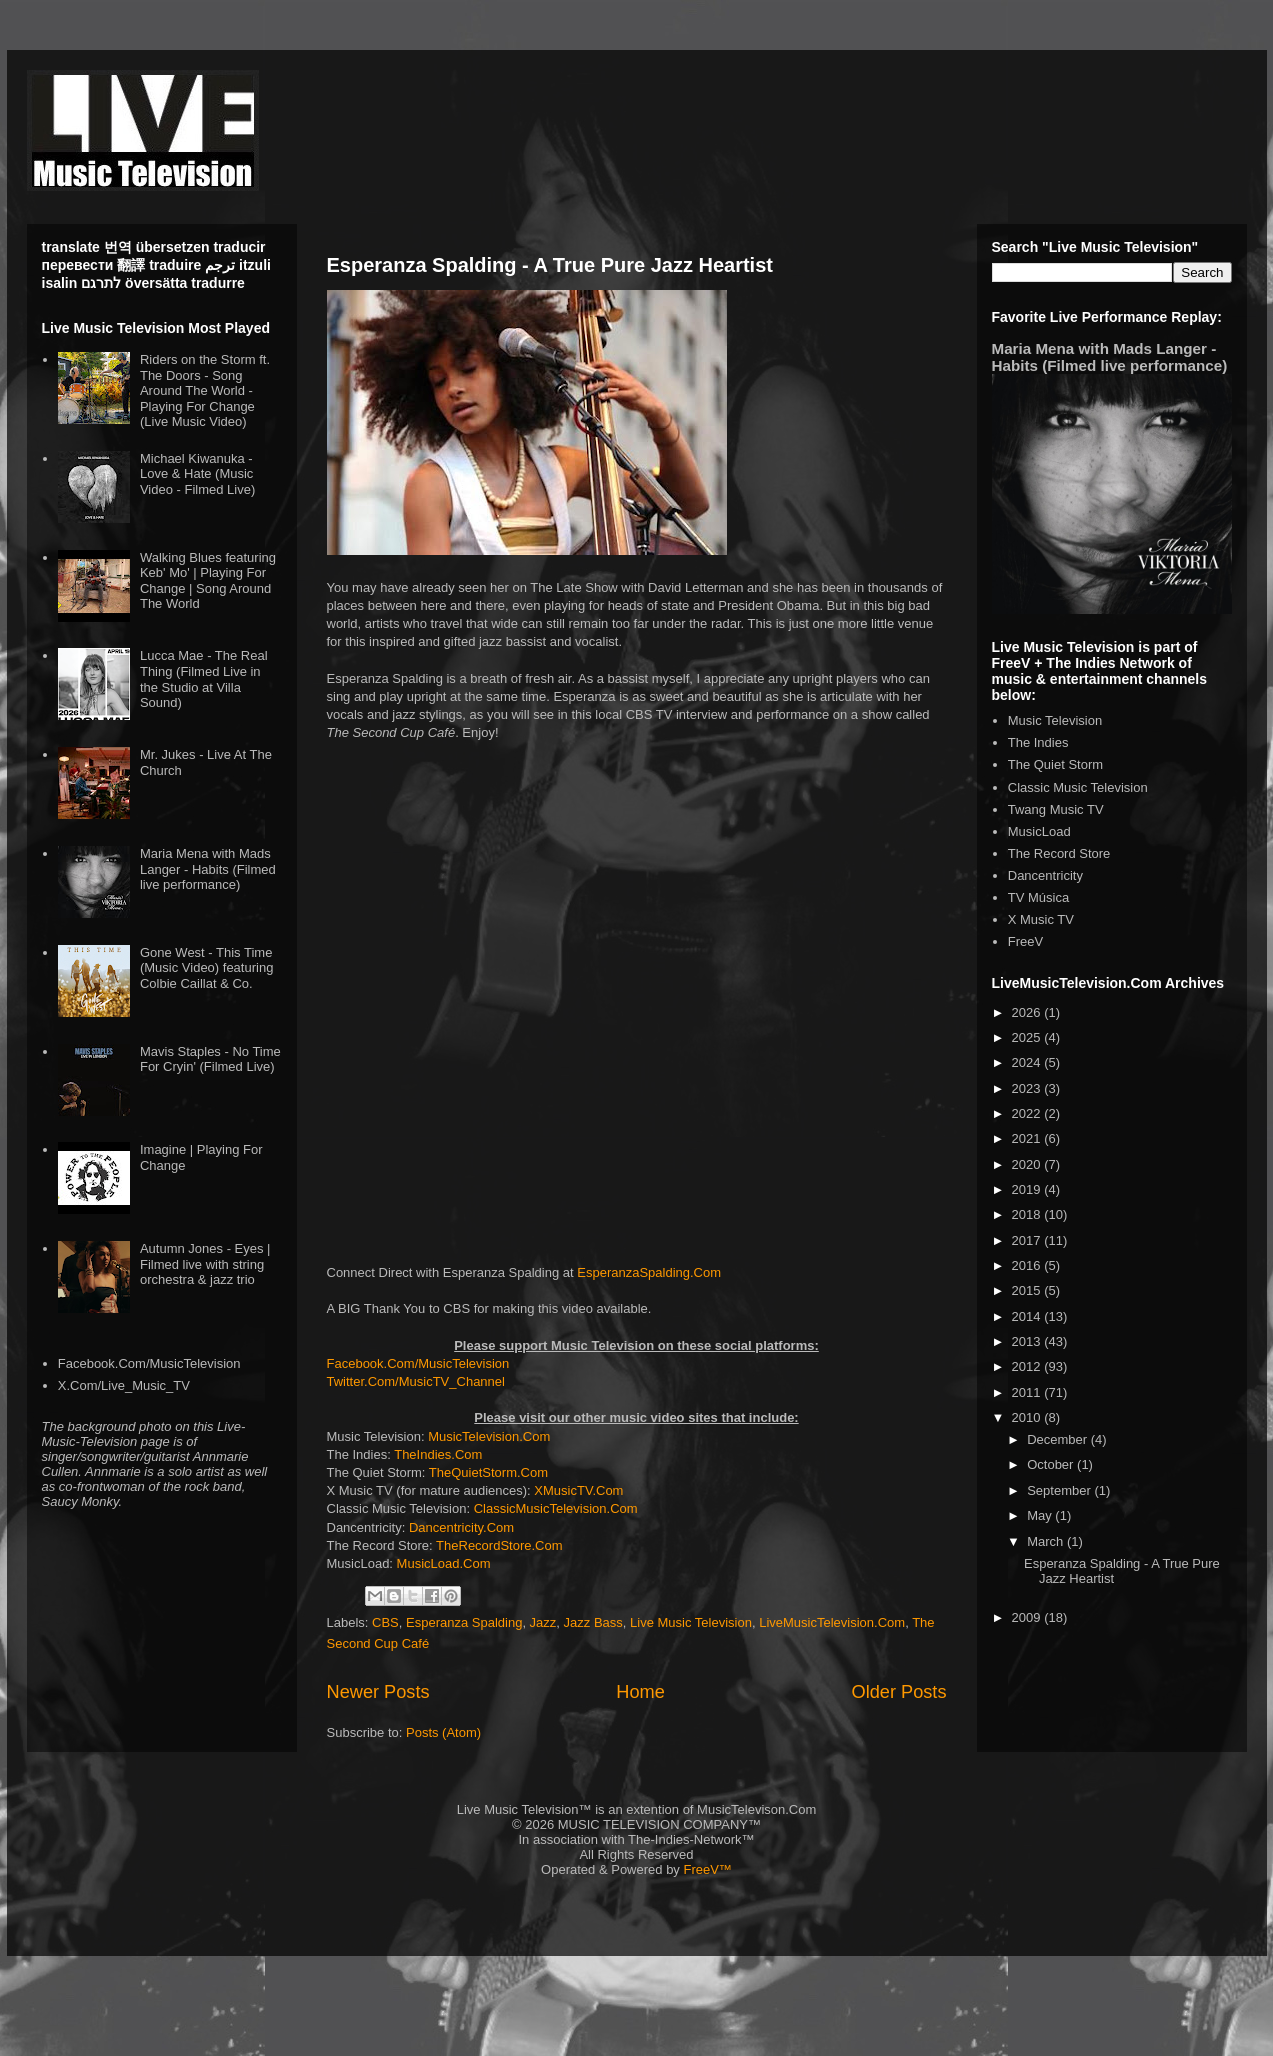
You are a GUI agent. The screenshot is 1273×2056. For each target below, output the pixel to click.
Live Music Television (691, 1622)
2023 (1028, 1088)
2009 (1028, 1617)
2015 (1028, 1290)
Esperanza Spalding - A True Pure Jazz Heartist (550, 265)
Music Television (1055, 720)
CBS (385, 1622)
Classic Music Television (1078, 787)
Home (640, 1692)
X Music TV (1041, 919)
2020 (1028, 1164)
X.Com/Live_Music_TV (124, 1385)
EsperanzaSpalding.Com (649, 1272)
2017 (1028, 1240)
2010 (1028, 1417)
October (1052, 1464)
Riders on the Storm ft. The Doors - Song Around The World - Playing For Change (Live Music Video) (205, 390)
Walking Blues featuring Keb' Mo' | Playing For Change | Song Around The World (208, 581)
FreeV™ (707, 1869)
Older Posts (898, 1692)
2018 (1028, 1214)
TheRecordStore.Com (499, 1545)
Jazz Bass (593, 1622)
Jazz (543, 1622)
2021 (1028, 1138)
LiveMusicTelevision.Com (832, 1622)
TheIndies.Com (438, 1454)
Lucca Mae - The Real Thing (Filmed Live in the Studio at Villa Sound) (204, 679)
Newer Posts (378, 1692)
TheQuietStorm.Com (488, 1472)
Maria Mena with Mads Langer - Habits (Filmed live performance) (208, 869)
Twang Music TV (1056, 809)
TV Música (1038, 897)
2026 (1028, 1012)
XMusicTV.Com (578, 1490)
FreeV (1025, 941)
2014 (1028, 1316)
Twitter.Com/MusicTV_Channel (416, 1381)
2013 (1028, 1341)
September (1060, 1490)
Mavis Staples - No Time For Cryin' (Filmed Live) (210, 1059)
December (1059, 1439)
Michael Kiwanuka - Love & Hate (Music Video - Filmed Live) (197, 474)
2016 (1028, 1265)
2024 (1028, 1062)
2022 (1028, 1113)
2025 (1028, 1037)
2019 (1028, 1189)
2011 (1028, 1392)
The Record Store (1059, 853)
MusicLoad (1039, 831)
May (1041, 1515)
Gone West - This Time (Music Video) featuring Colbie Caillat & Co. (206, 968)
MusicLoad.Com (444, 1563)
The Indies (1038, 742)
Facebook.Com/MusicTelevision (418, 1363)
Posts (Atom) (443, 1732)
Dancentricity (1045, 875)
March (1047, 1541)
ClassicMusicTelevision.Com (556, 1508)
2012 (1028, 1366)
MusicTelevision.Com (489, 1436)
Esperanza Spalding (464, 1622)
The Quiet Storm (1055, 764)
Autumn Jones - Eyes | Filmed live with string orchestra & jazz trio (205, 1264)
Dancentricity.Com (461, 1527)
